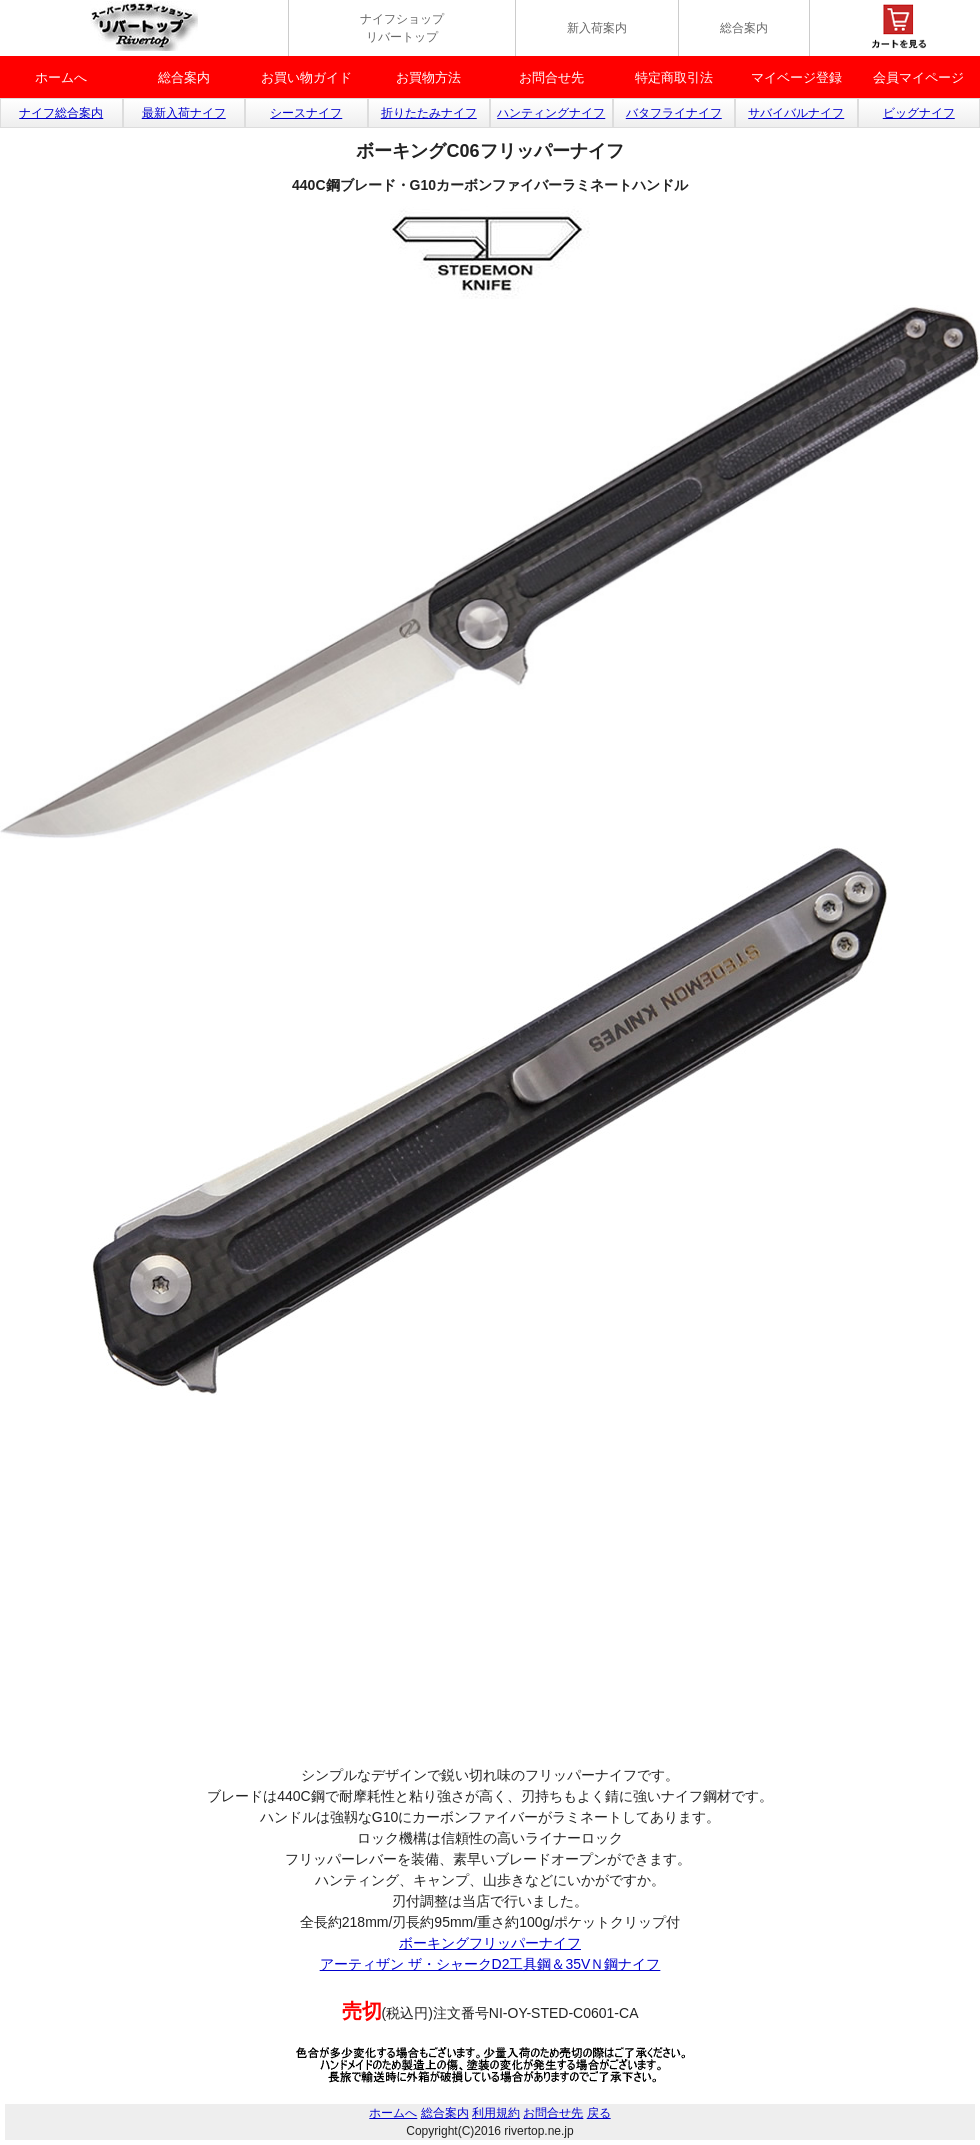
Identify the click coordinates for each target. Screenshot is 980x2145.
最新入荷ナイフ (184, 113)
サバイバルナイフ (796, 113)
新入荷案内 (597, 28)
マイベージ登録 (796, 77)
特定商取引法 (674, 77)
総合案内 (744, 28)
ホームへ (61, 77)
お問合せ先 (551, 77)
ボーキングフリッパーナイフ (490, 1943)
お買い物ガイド (306, 77)
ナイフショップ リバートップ (402, 28)
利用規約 (496, 2113)
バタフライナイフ (674, 113)
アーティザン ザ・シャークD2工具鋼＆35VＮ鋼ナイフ (490, 1964)
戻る (599, 2113)
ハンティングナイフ (551, 113)
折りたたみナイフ (429, 113)
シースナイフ (306, 113)
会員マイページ (918, 77)
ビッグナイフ (919, 113)
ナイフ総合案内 (61, 113)
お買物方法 (428, 77)
